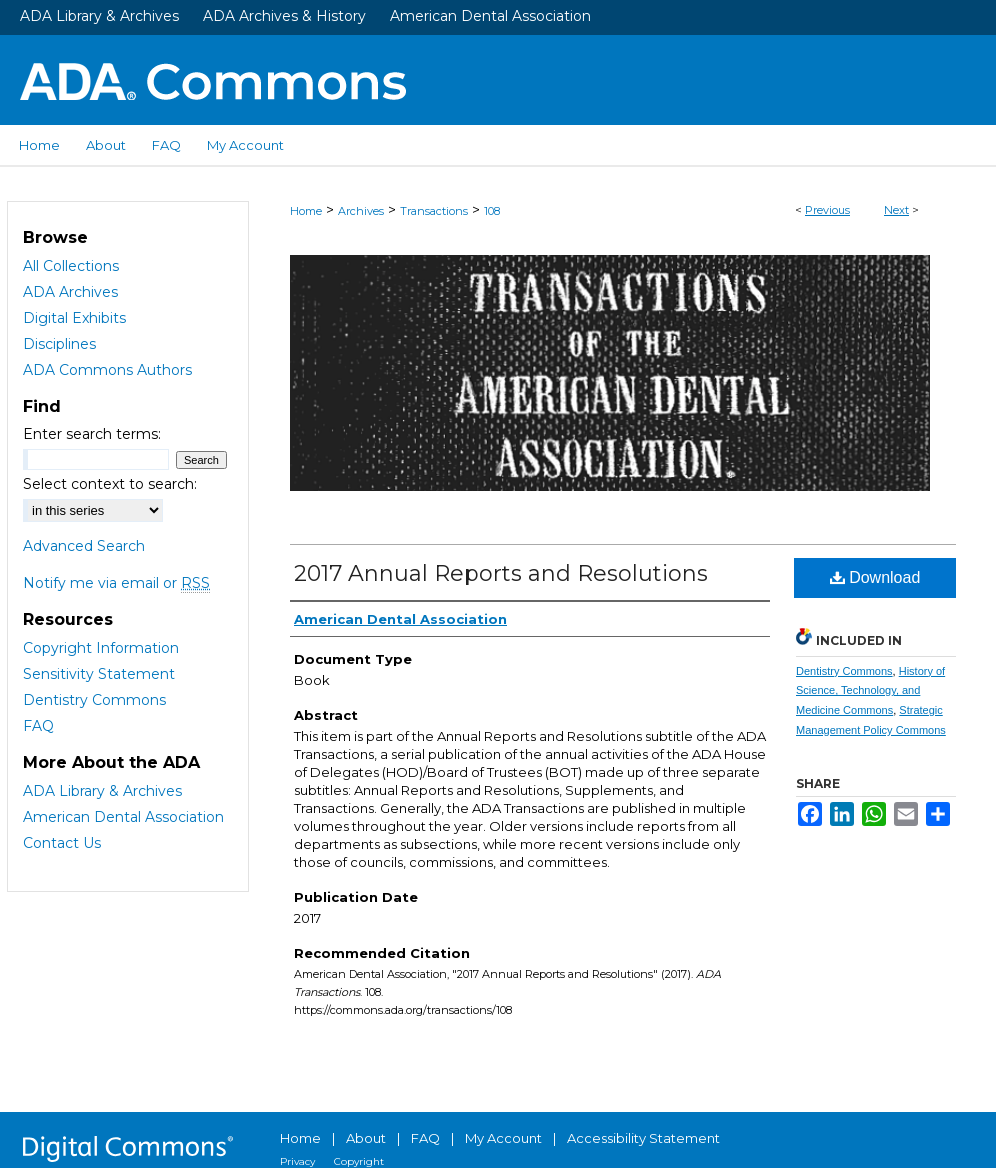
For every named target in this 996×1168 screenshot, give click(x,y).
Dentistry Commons (844, 671)
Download (875, 577)
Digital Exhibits (74, 318)
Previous (827, 210)
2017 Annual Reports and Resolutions (501, 573)
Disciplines (59, 344)
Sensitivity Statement (99, 674)
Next (896, 210)
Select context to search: (110, 484)
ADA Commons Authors (107, 370)
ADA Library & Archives (99, 16)
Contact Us (62, 843)
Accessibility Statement (643, 1138)
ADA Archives (70, 292)
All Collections (71, 266)
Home (306, 211)
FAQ (38, 726)
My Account (503, 1138)
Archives (361, 211)
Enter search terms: (92, 434)
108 (492, 211)
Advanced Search (84, 546)
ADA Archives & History (284, 16)
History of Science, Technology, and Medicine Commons (870, 691)
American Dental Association (490, 16)
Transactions (434, 211)
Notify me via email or (116, 583)
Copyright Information (101, 648)
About (366, 1138)
